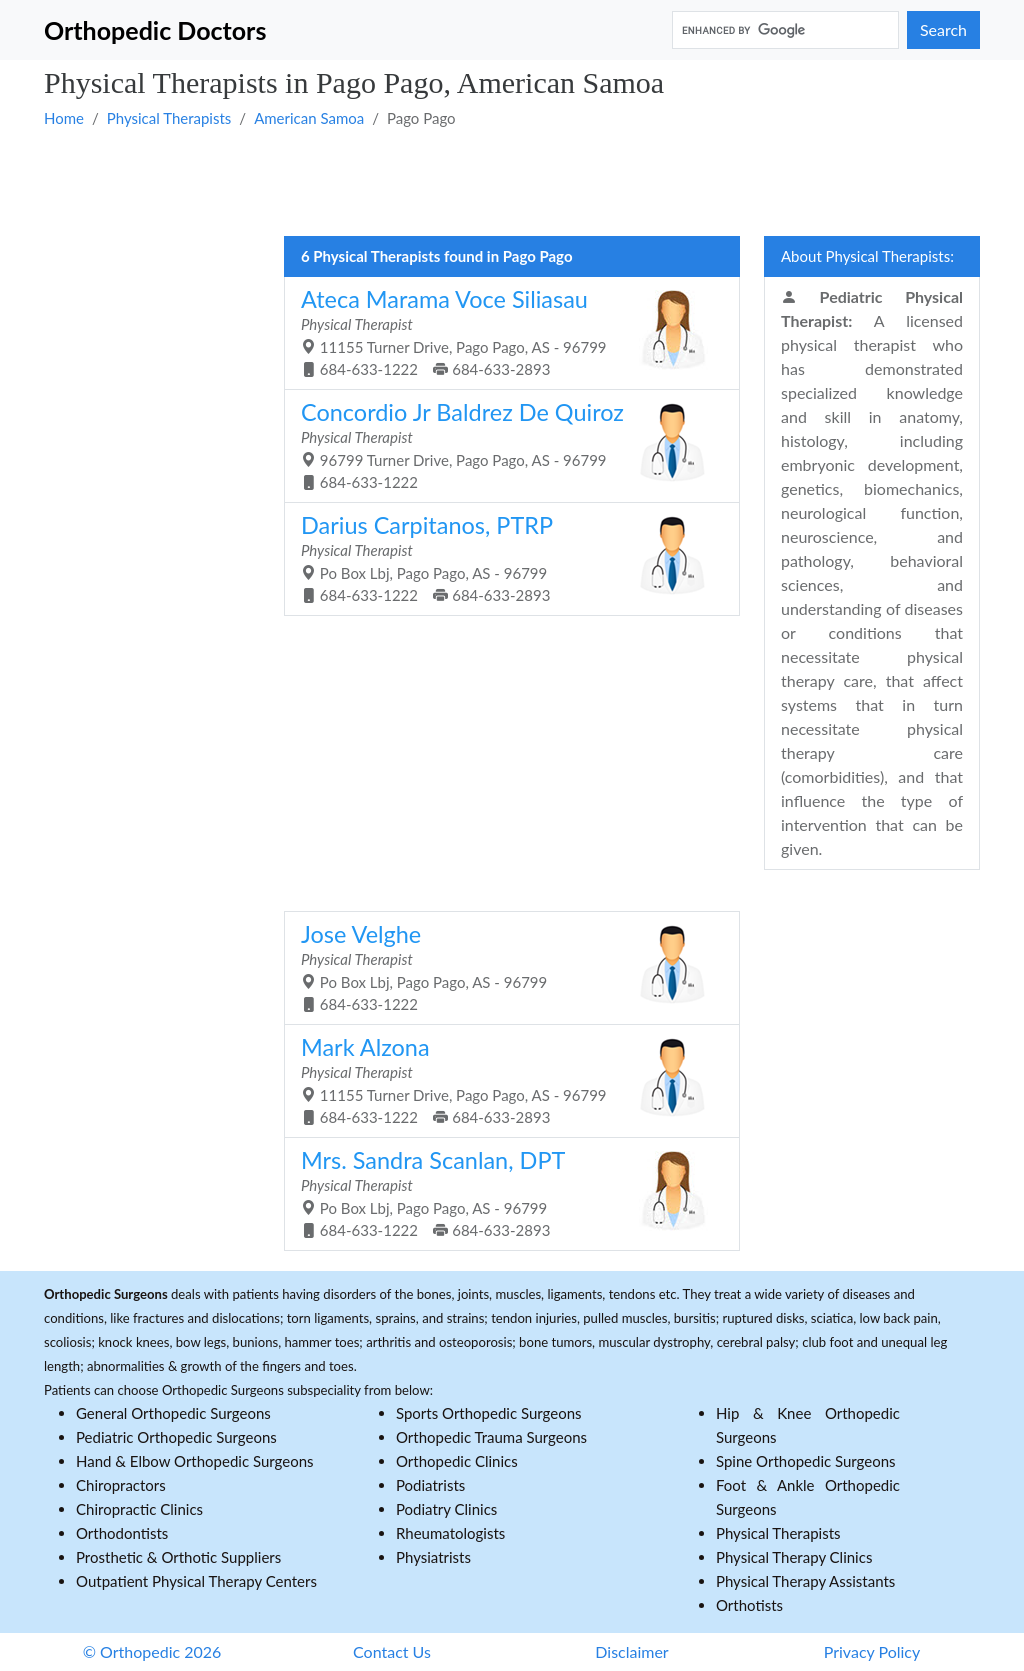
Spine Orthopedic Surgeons (806, 1461)
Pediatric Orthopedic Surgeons (176, 1437)
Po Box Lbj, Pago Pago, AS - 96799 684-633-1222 (504, 967)
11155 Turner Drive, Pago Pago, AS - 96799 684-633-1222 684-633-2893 (504, 332)
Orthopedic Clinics (457, 1461)
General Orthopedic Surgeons (173, 1413)
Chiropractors (121, 1485)
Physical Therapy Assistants (805, 1581)
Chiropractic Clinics (139, 1509)
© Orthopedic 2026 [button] (152, 1651)
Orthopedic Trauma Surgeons (491, 1437)
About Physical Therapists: (867, 256)
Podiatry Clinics (446, 1509)
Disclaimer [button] (631, 1651)
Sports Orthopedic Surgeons (489, 1413)
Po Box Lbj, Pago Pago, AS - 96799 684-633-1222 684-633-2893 (504, 558)
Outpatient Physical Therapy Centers (196, 1581)
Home (64, 118)
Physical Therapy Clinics (794, 1557)
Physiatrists (433, 1557)
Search (943, 29)
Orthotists (749, 1605)
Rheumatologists (450, 1533)
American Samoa (309, 118)
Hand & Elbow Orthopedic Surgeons (195, 1461)
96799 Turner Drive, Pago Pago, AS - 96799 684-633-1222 (504, 445)
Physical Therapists (169, 118)
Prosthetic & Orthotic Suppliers (178, 1557)
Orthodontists (122, 1533)
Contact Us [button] (392, 1651)
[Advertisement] (512, 181)
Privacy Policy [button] (872, 1651)
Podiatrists (430, 1485)
